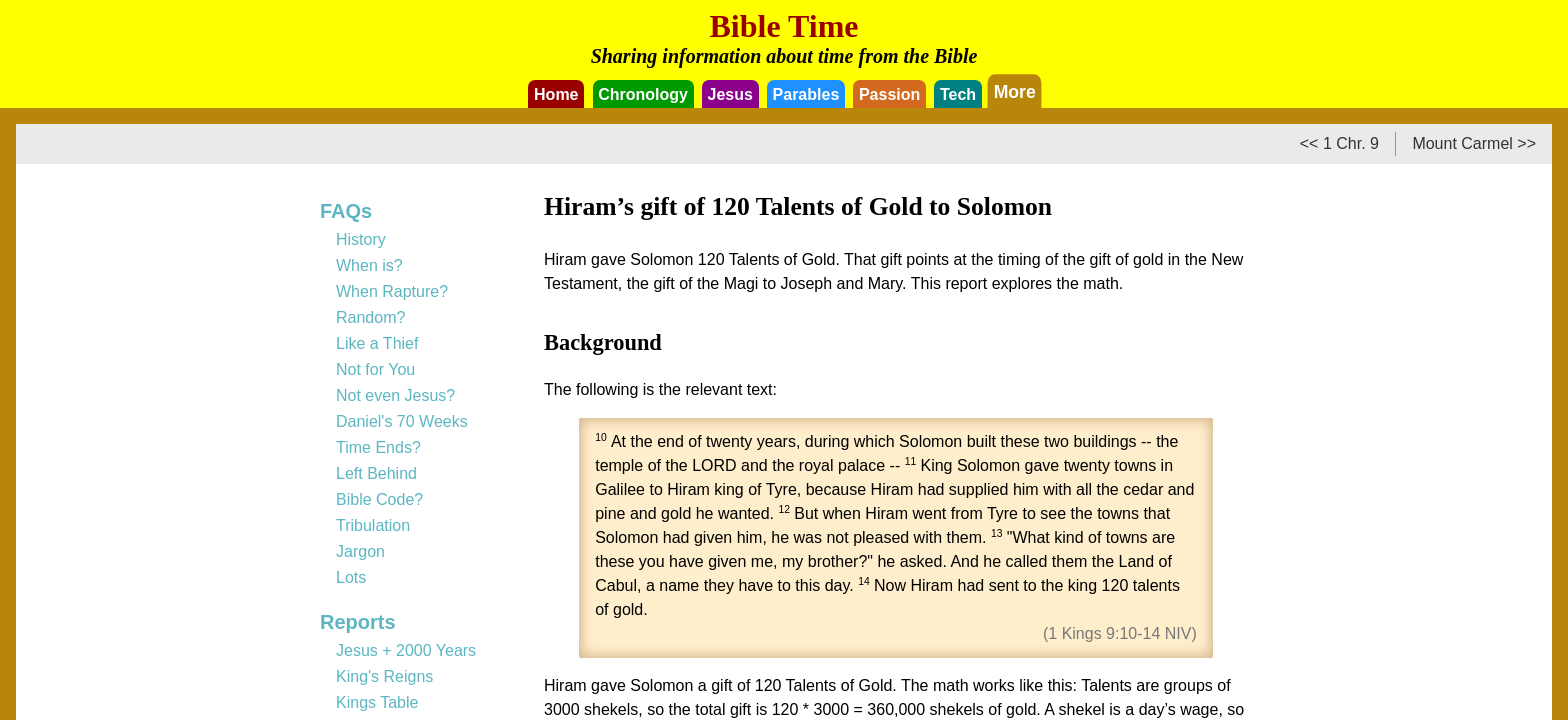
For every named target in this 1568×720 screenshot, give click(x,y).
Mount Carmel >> (1474, 143)
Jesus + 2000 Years (406, 650)
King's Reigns (384, 676)
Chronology (643, 94)
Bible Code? (379, 499)
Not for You (375, 369)
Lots (351, 577)
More (1015, 91)
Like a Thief (377, 343)
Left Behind (376, 473)
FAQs (346, 211)
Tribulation (373, 525)
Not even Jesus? (395, 395)
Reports (358, 622)
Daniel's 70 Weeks (402, 421)
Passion (889, 94)
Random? (370, 317)
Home (556, 94)
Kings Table (377, 702)
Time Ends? (378, 447)
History (361, 239)
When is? (369, 265)
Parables (806, 94)
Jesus (730, 94)
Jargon (360, 551)
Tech (958, 94)
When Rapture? (392, 291)
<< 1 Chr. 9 (1339, 143)
